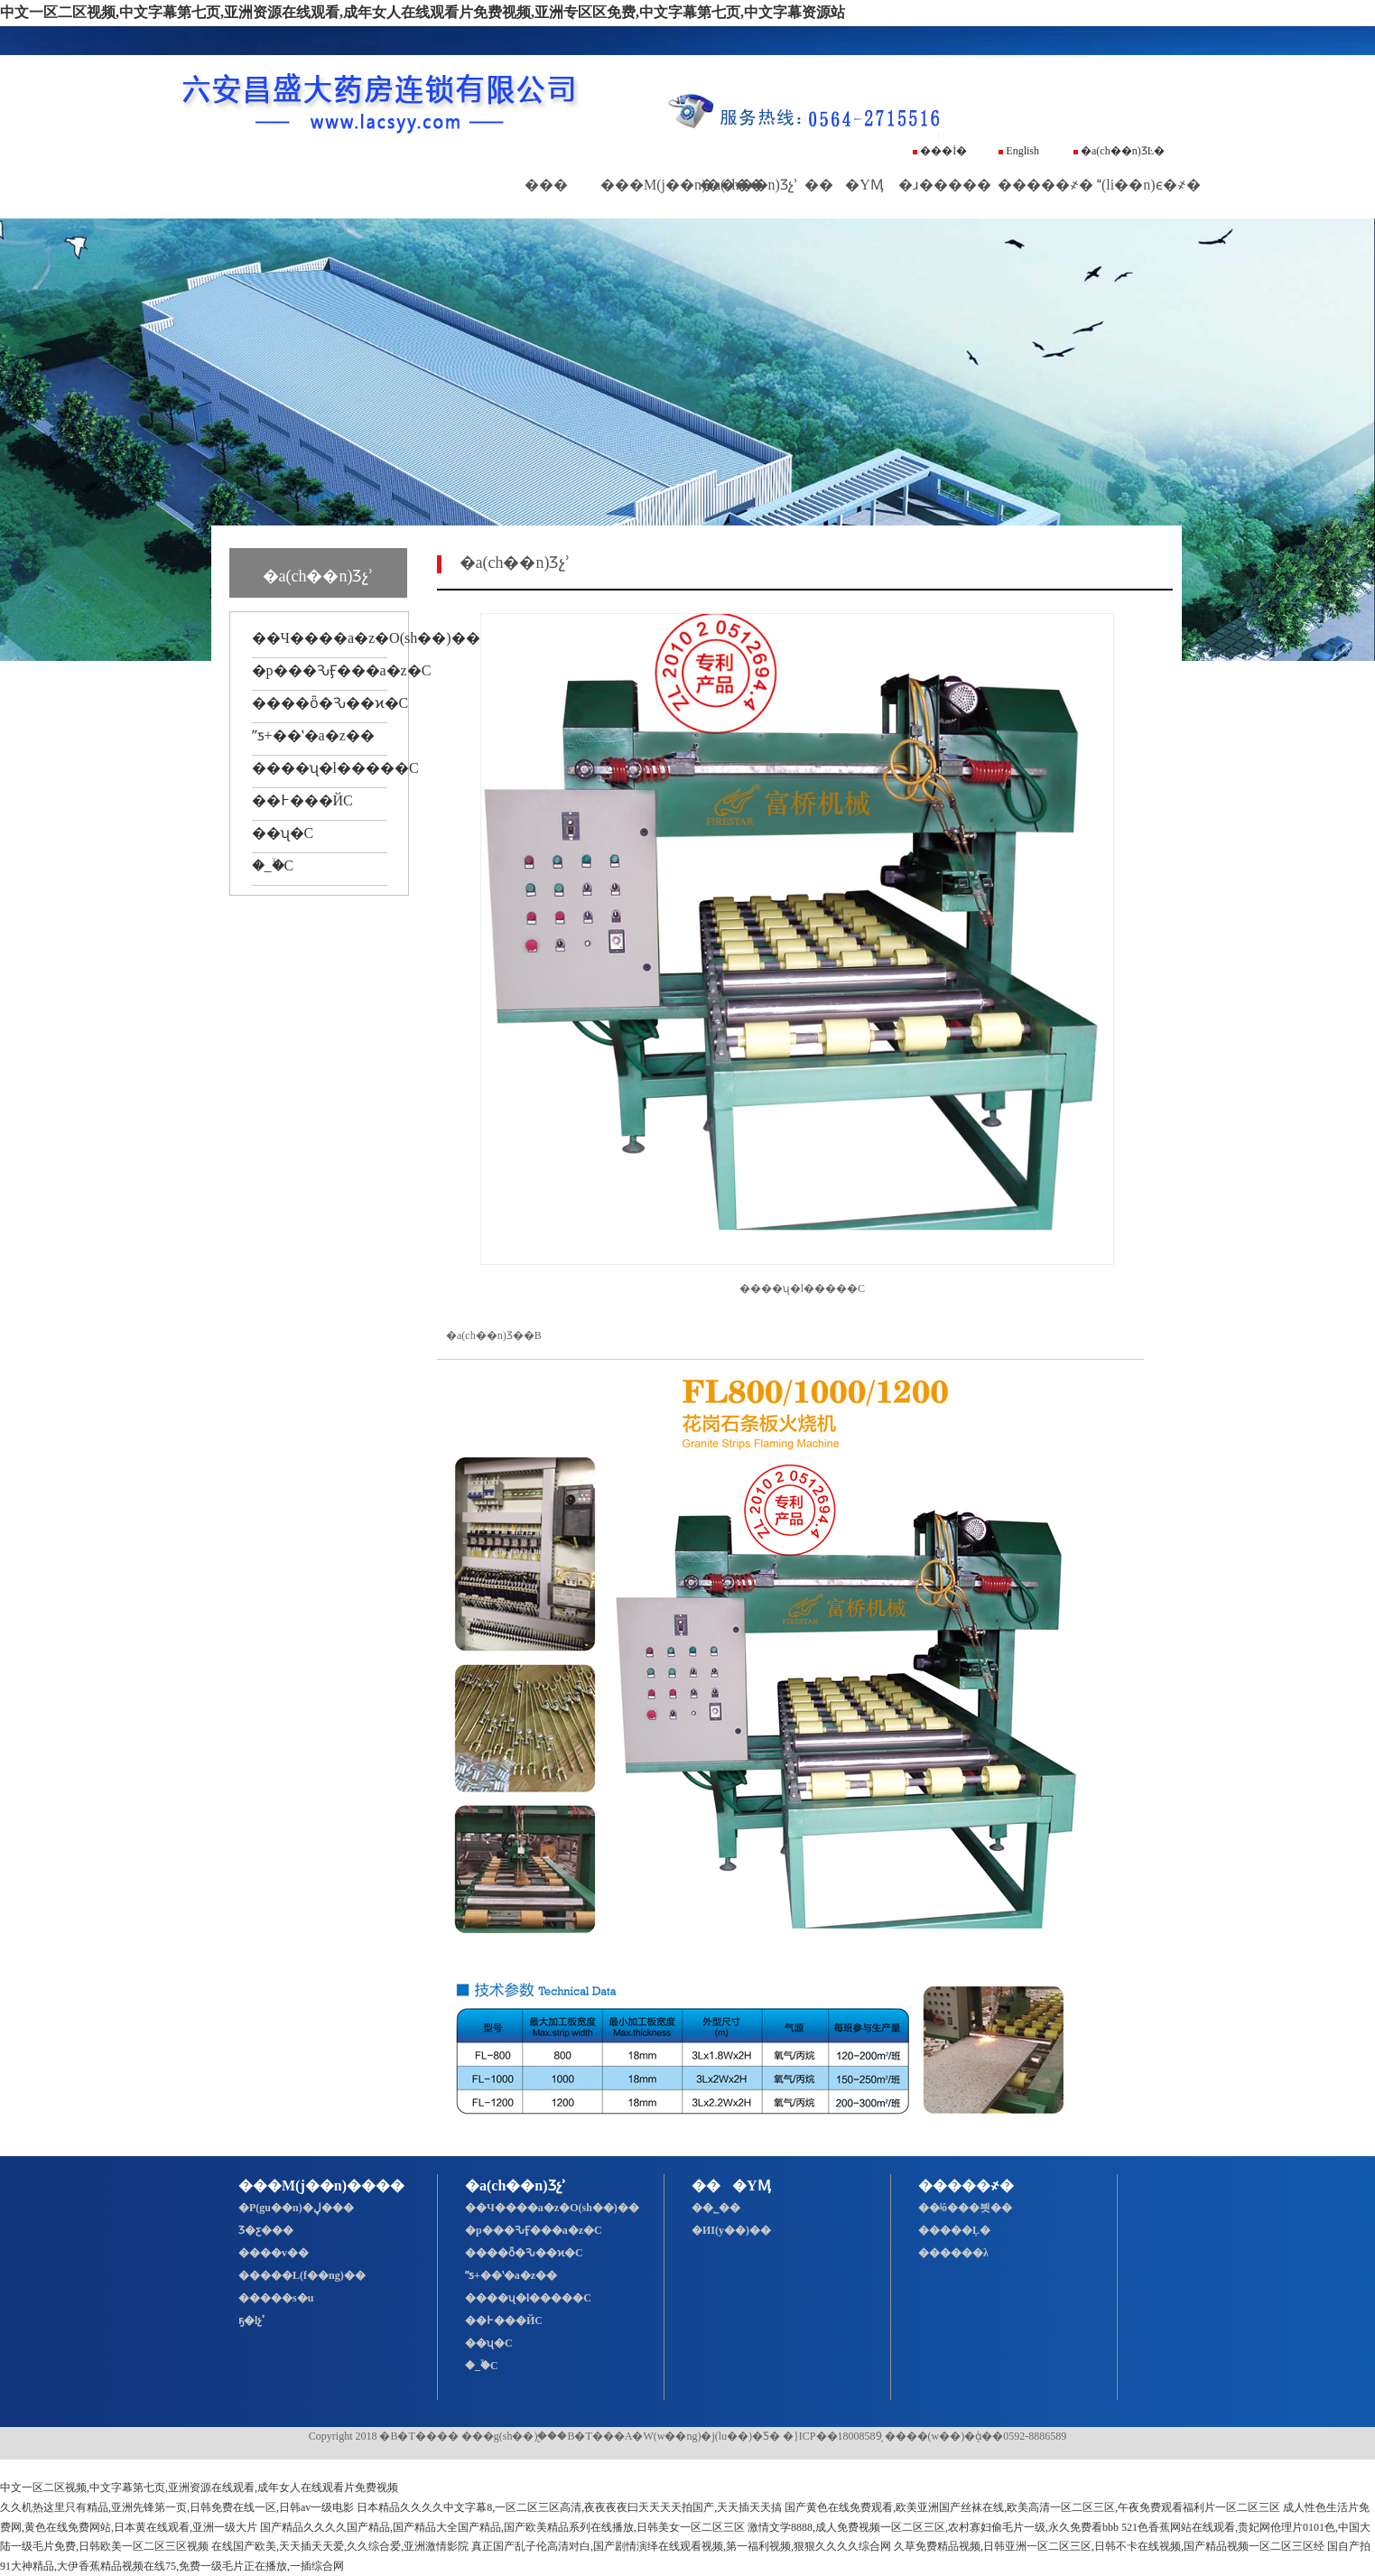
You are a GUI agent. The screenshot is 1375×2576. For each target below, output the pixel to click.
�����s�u (275, 2298)
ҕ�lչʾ (251, 2320)
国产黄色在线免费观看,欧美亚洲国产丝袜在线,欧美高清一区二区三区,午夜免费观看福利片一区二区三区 (1032, 2507)
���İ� (940, 150)
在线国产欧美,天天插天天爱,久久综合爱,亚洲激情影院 (340, 2546)
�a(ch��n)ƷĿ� (1119, 150)
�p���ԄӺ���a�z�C (342, 670)
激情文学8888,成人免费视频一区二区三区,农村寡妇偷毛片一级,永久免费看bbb (933, 2527)
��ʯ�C (283, 833)
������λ (953, 2252)
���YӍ (844, 184)
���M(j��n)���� (682, 184)
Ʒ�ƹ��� (265, 2230)
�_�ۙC (273, 865)
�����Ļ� (954, 2230)
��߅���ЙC (302, 800)
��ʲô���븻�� (965, 2207)
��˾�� (720, 2207)
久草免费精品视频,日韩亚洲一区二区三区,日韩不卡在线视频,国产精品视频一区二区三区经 (1109, 2546)
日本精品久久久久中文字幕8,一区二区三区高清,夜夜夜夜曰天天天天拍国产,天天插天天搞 (569, 2507)
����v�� (273, 2252)
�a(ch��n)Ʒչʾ (749, 184)
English (1019, 150)
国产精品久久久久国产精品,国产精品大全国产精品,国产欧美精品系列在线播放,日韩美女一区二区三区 (502, 2527)
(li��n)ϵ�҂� (1149, 184)
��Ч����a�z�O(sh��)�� (366, 638)
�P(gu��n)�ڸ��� (296, 2207)
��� (546, 184)
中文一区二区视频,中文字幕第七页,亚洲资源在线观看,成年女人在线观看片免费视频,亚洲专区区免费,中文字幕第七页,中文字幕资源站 (422, 12)
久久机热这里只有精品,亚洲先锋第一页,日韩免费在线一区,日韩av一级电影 (177, 2507)
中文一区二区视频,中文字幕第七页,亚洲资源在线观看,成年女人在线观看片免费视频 (199, 2487)
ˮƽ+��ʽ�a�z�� (313, 735)
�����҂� (1045, 184)
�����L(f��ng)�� (302, 2275)
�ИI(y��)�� (736, 2230)
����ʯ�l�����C (335, 768)
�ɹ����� (944, 184)
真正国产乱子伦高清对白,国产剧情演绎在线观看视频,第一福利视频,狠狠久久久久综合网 (681, 2546)
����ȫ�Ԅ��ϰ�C (330, 703)
